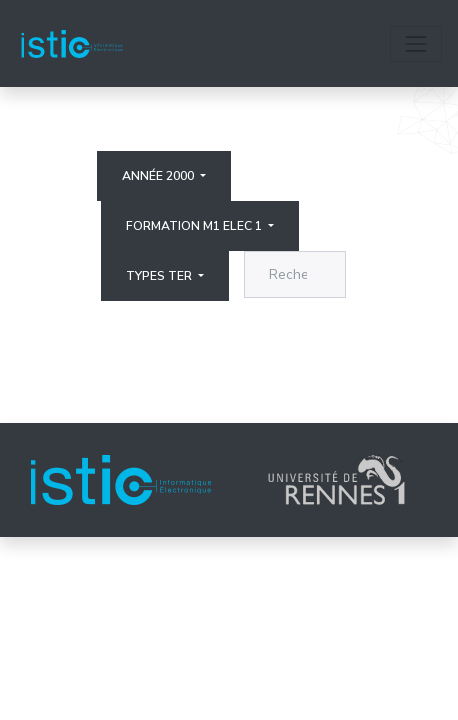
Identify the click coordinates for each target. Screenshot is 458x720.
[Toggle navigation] (416, 44)
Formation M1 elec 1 (195, 226)
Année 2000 (159, 176)
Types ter (160, 276)
